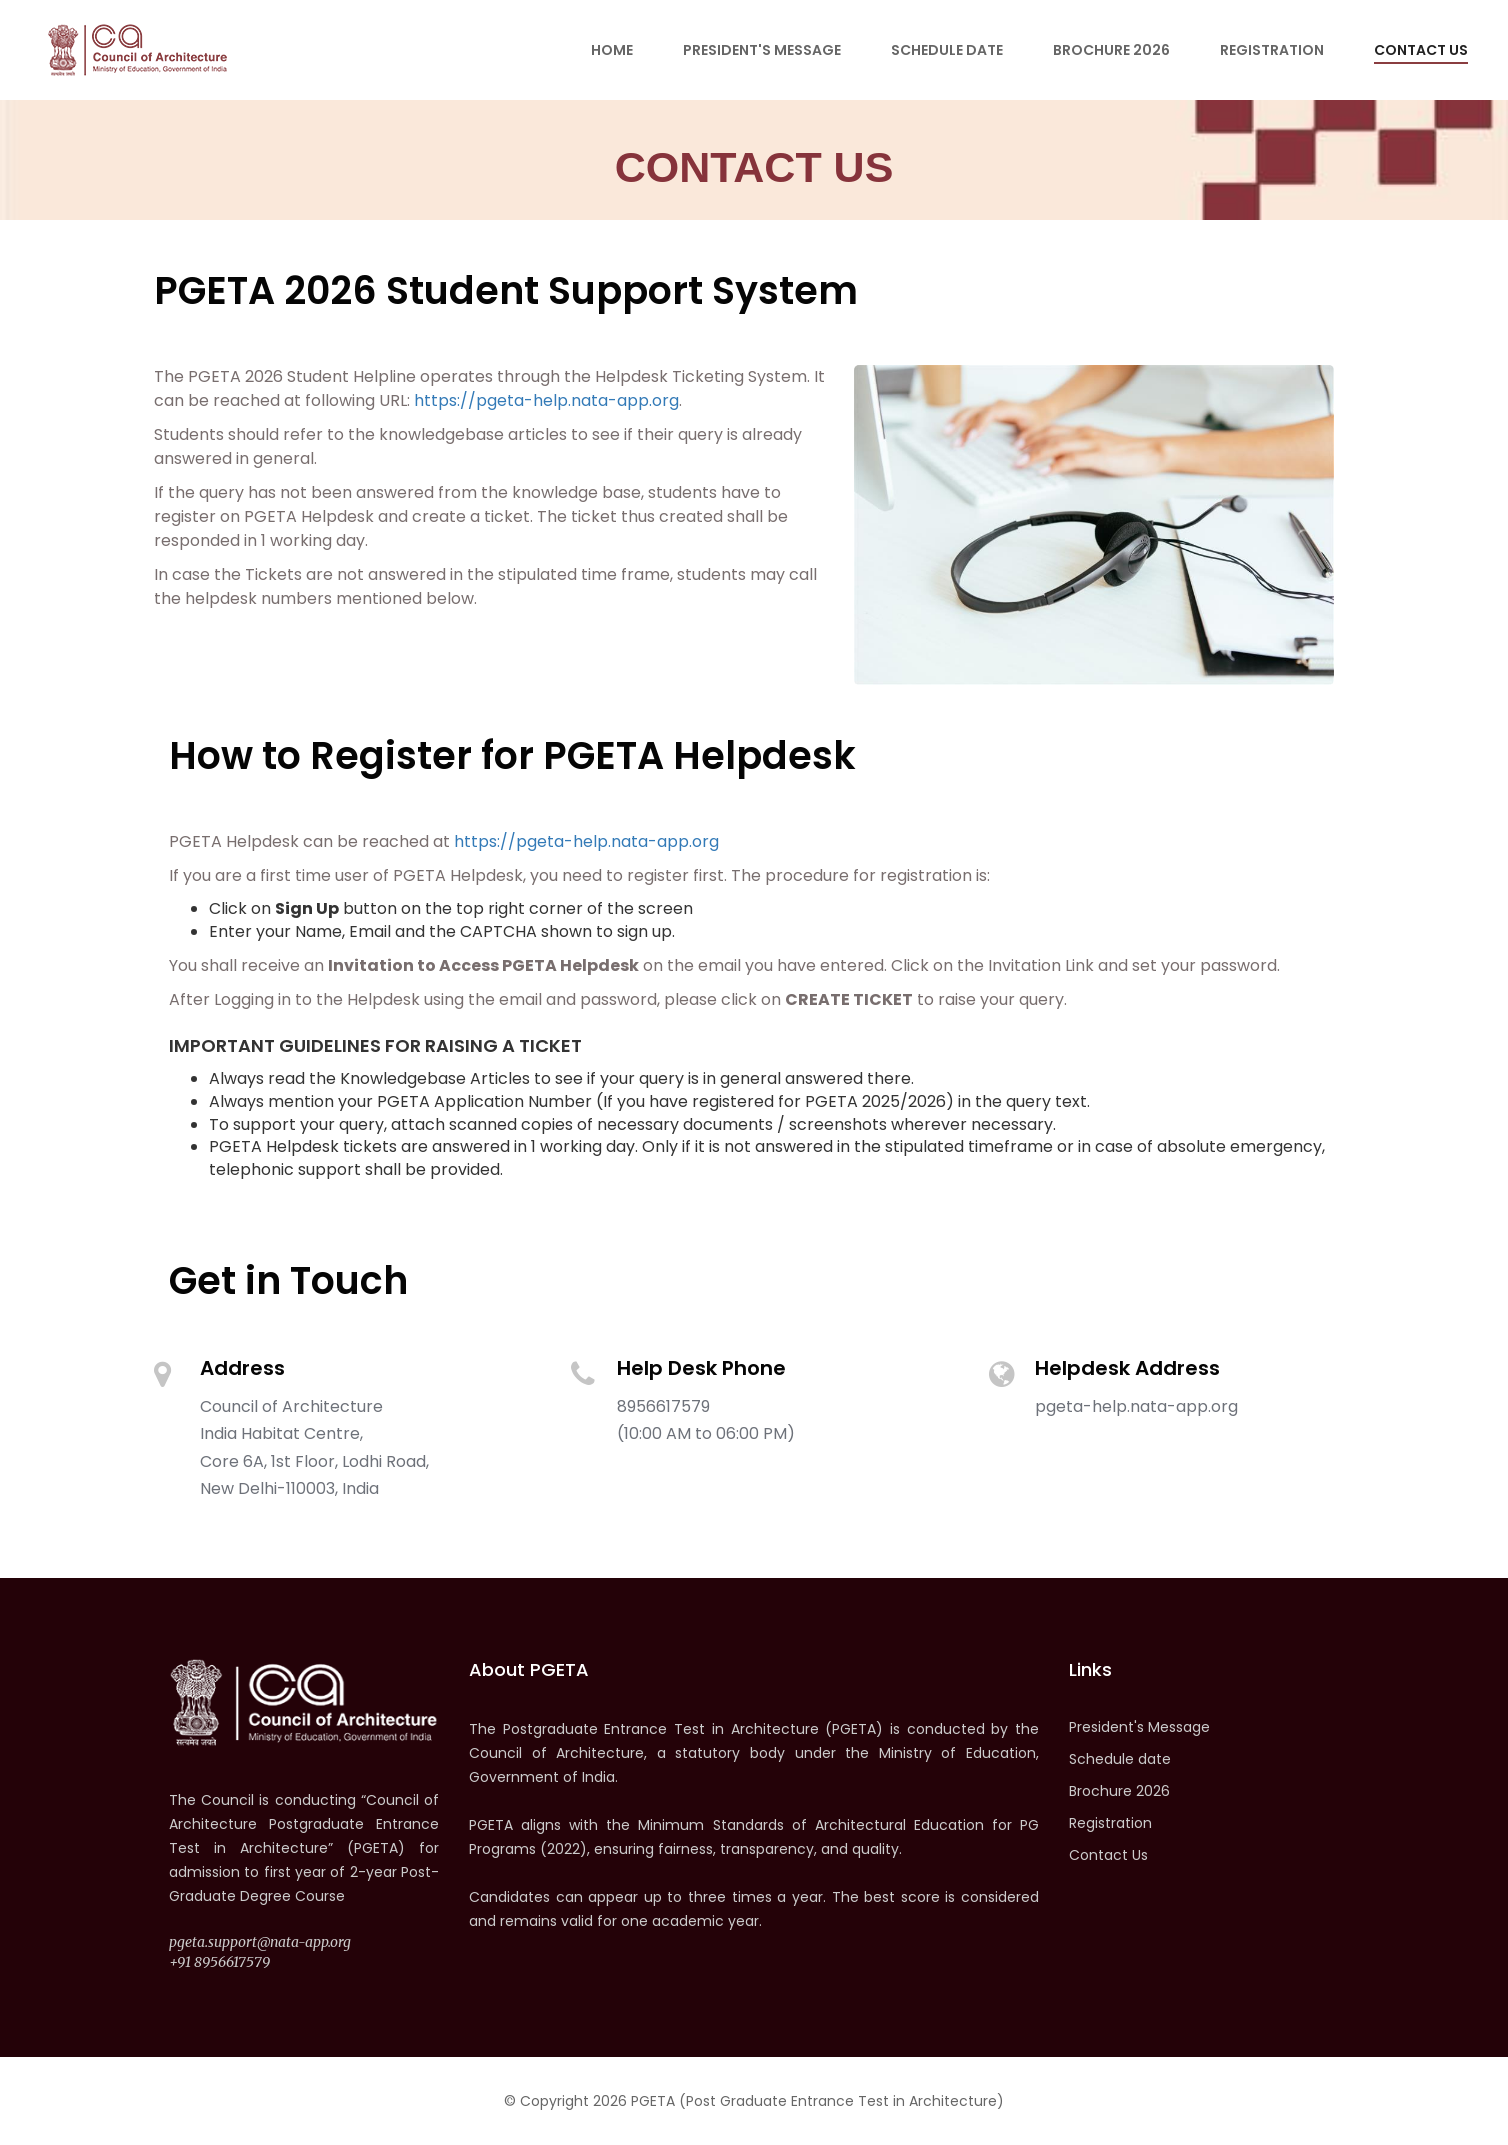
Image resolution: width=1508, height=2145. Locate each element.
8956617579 (663, 1406)
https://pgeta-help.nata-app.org (546, 400)
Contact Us (1421, 50)
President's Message (762, 50)
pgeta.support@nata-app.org (260, 1942)
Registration (1272, 50)
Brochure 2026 (1111, 50)
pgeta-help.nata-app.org (1136, 1406)
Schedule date (947, 50)
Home (612, 50)
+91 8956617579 (219, 1962)
